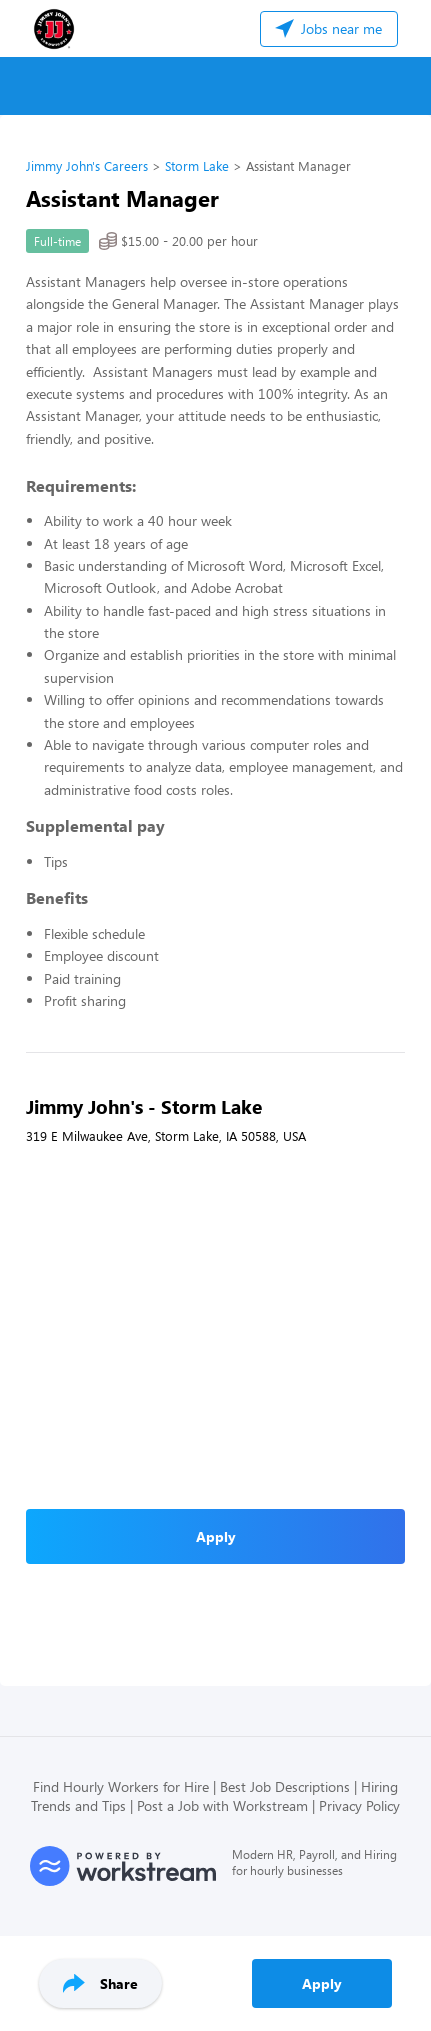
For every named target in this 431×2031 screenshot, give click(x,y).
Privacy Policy (359, 1805)
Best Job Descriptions (285, 1786)
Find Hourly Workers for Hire (121, 1786)
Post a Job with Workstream (222, 1805)
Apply (322, 1983)
